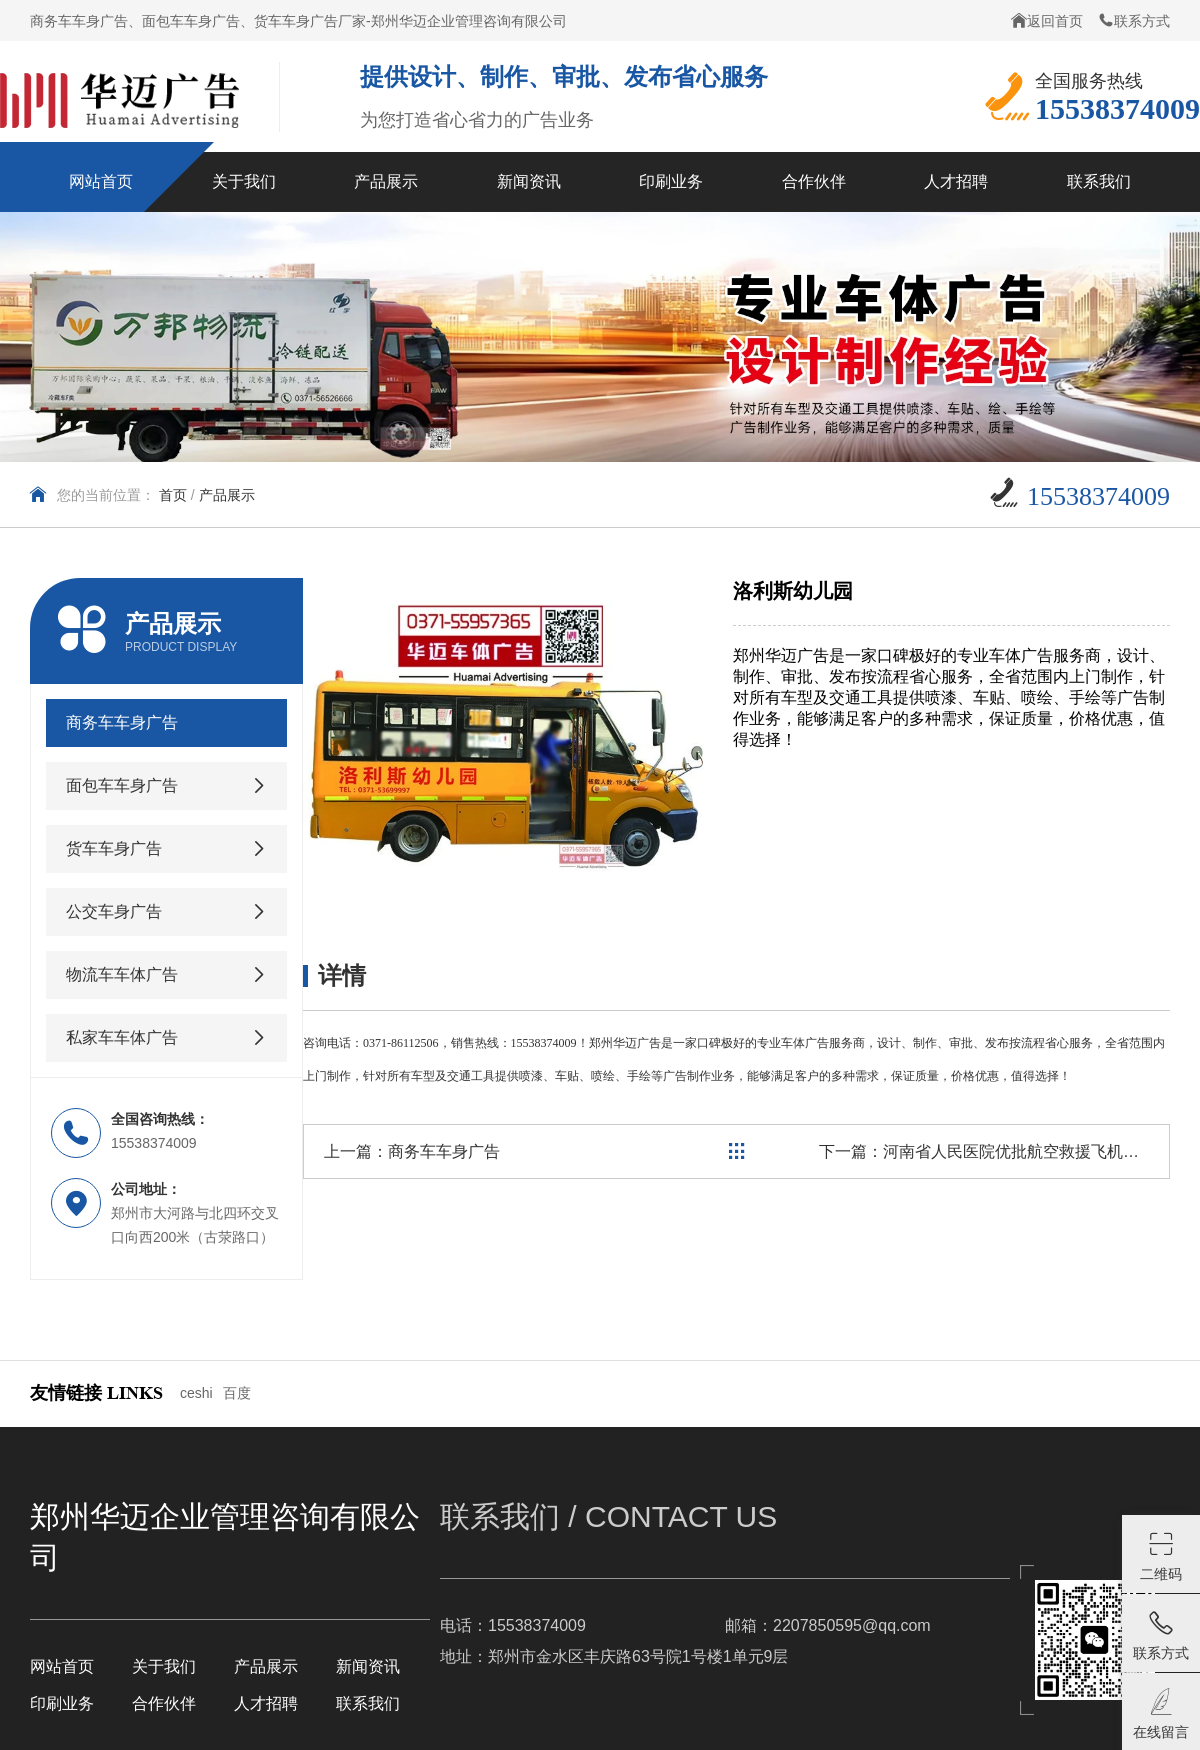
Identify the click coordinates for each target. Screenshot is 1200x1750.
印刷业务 (62, 1703)
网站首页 (62, 1666)
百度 (237, 1393)
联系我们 (368, 1703)
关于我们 (164, 1666)
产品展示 (227, 495)
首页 (173, 495)
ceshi (196, 1393)
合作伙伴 (164, 1703)
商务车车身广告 (444, 1151)
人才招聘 (266, 1703)
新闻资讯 (368, 1666)
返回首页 (1047, 20)
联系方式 (1134, 20)
